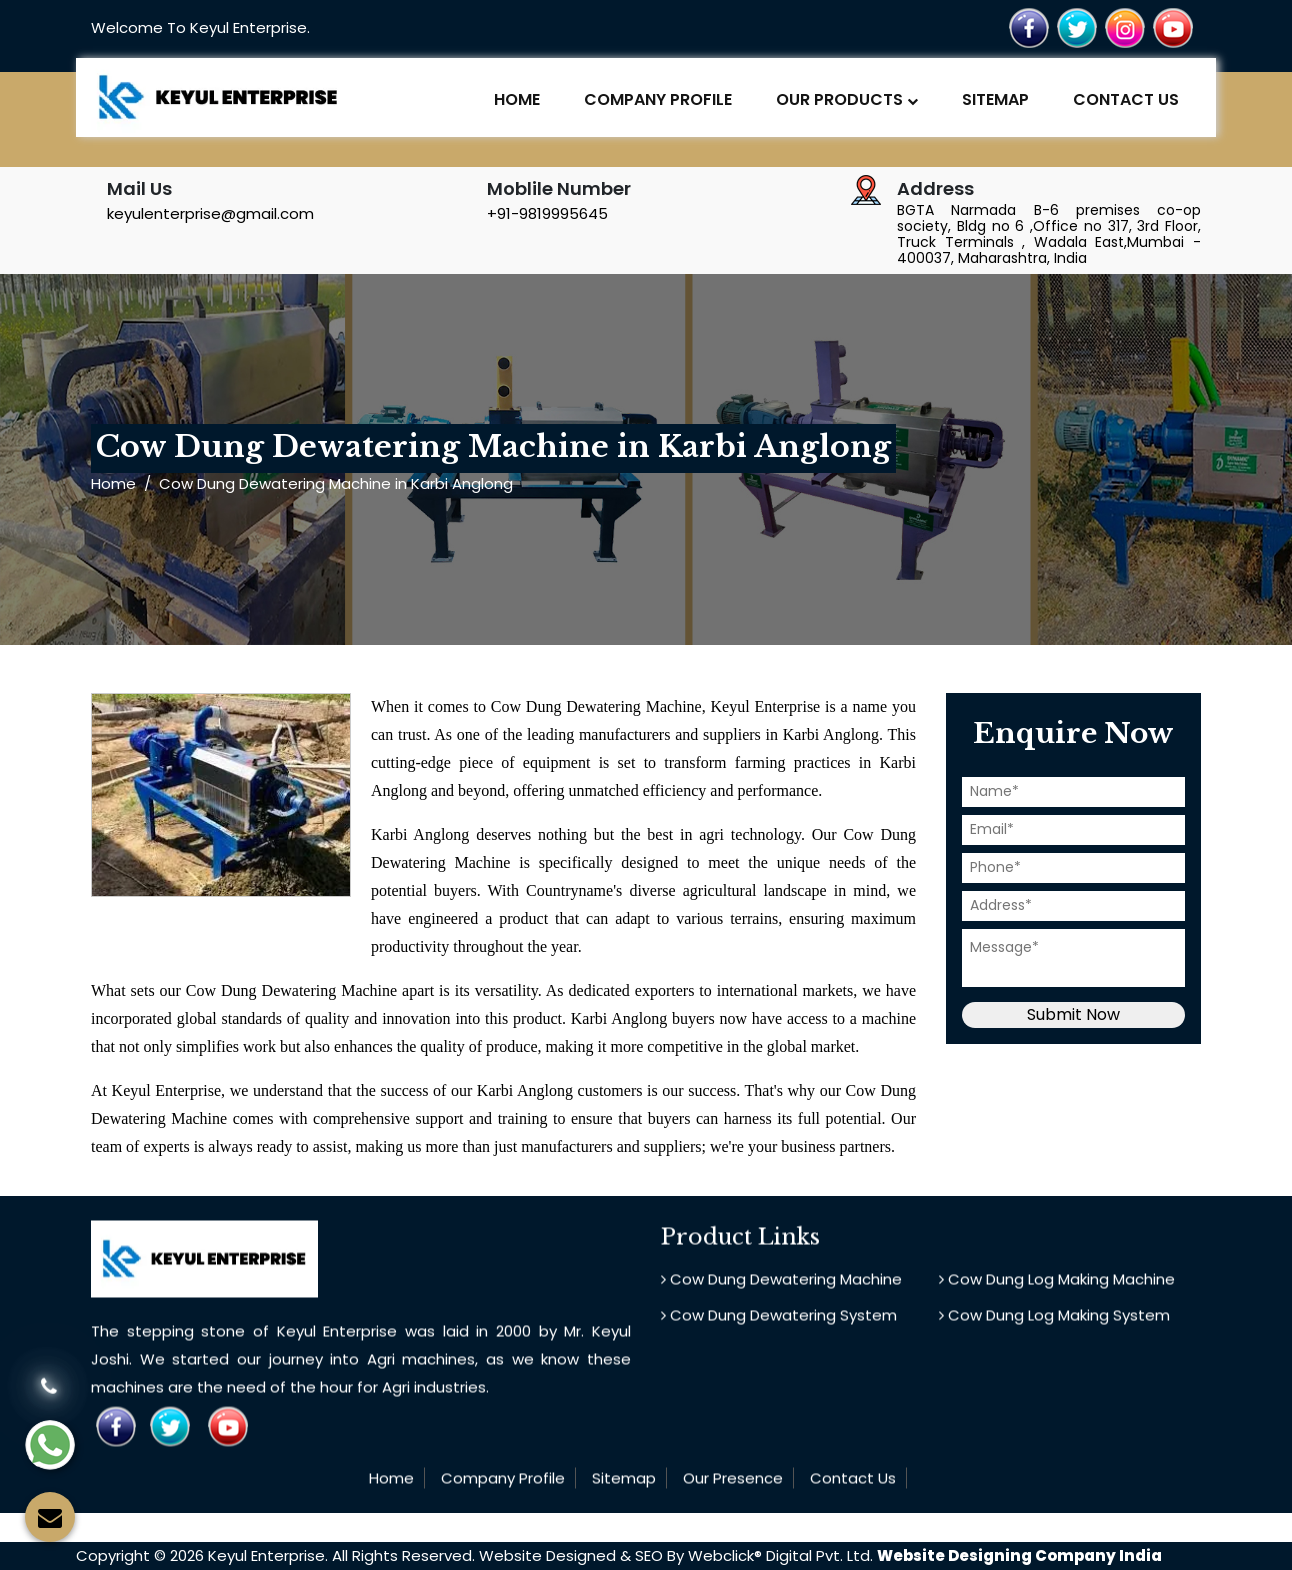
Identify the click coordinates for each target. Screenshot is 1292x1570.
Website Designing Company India (1019, 1555)
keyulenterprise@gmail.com (210, 213)
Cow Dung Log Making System (1054, 1322)
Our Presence (733, 1485)
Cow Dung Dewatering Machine (781, 1286)
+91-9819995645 (547, 213)
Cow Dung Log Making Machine (1057, 1286)
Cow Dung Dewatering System (779, 1322)
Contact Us (1126, 99)
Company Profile (658, 99)
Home (517, 99)
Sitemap (995, 99)
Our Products (847, 99)
